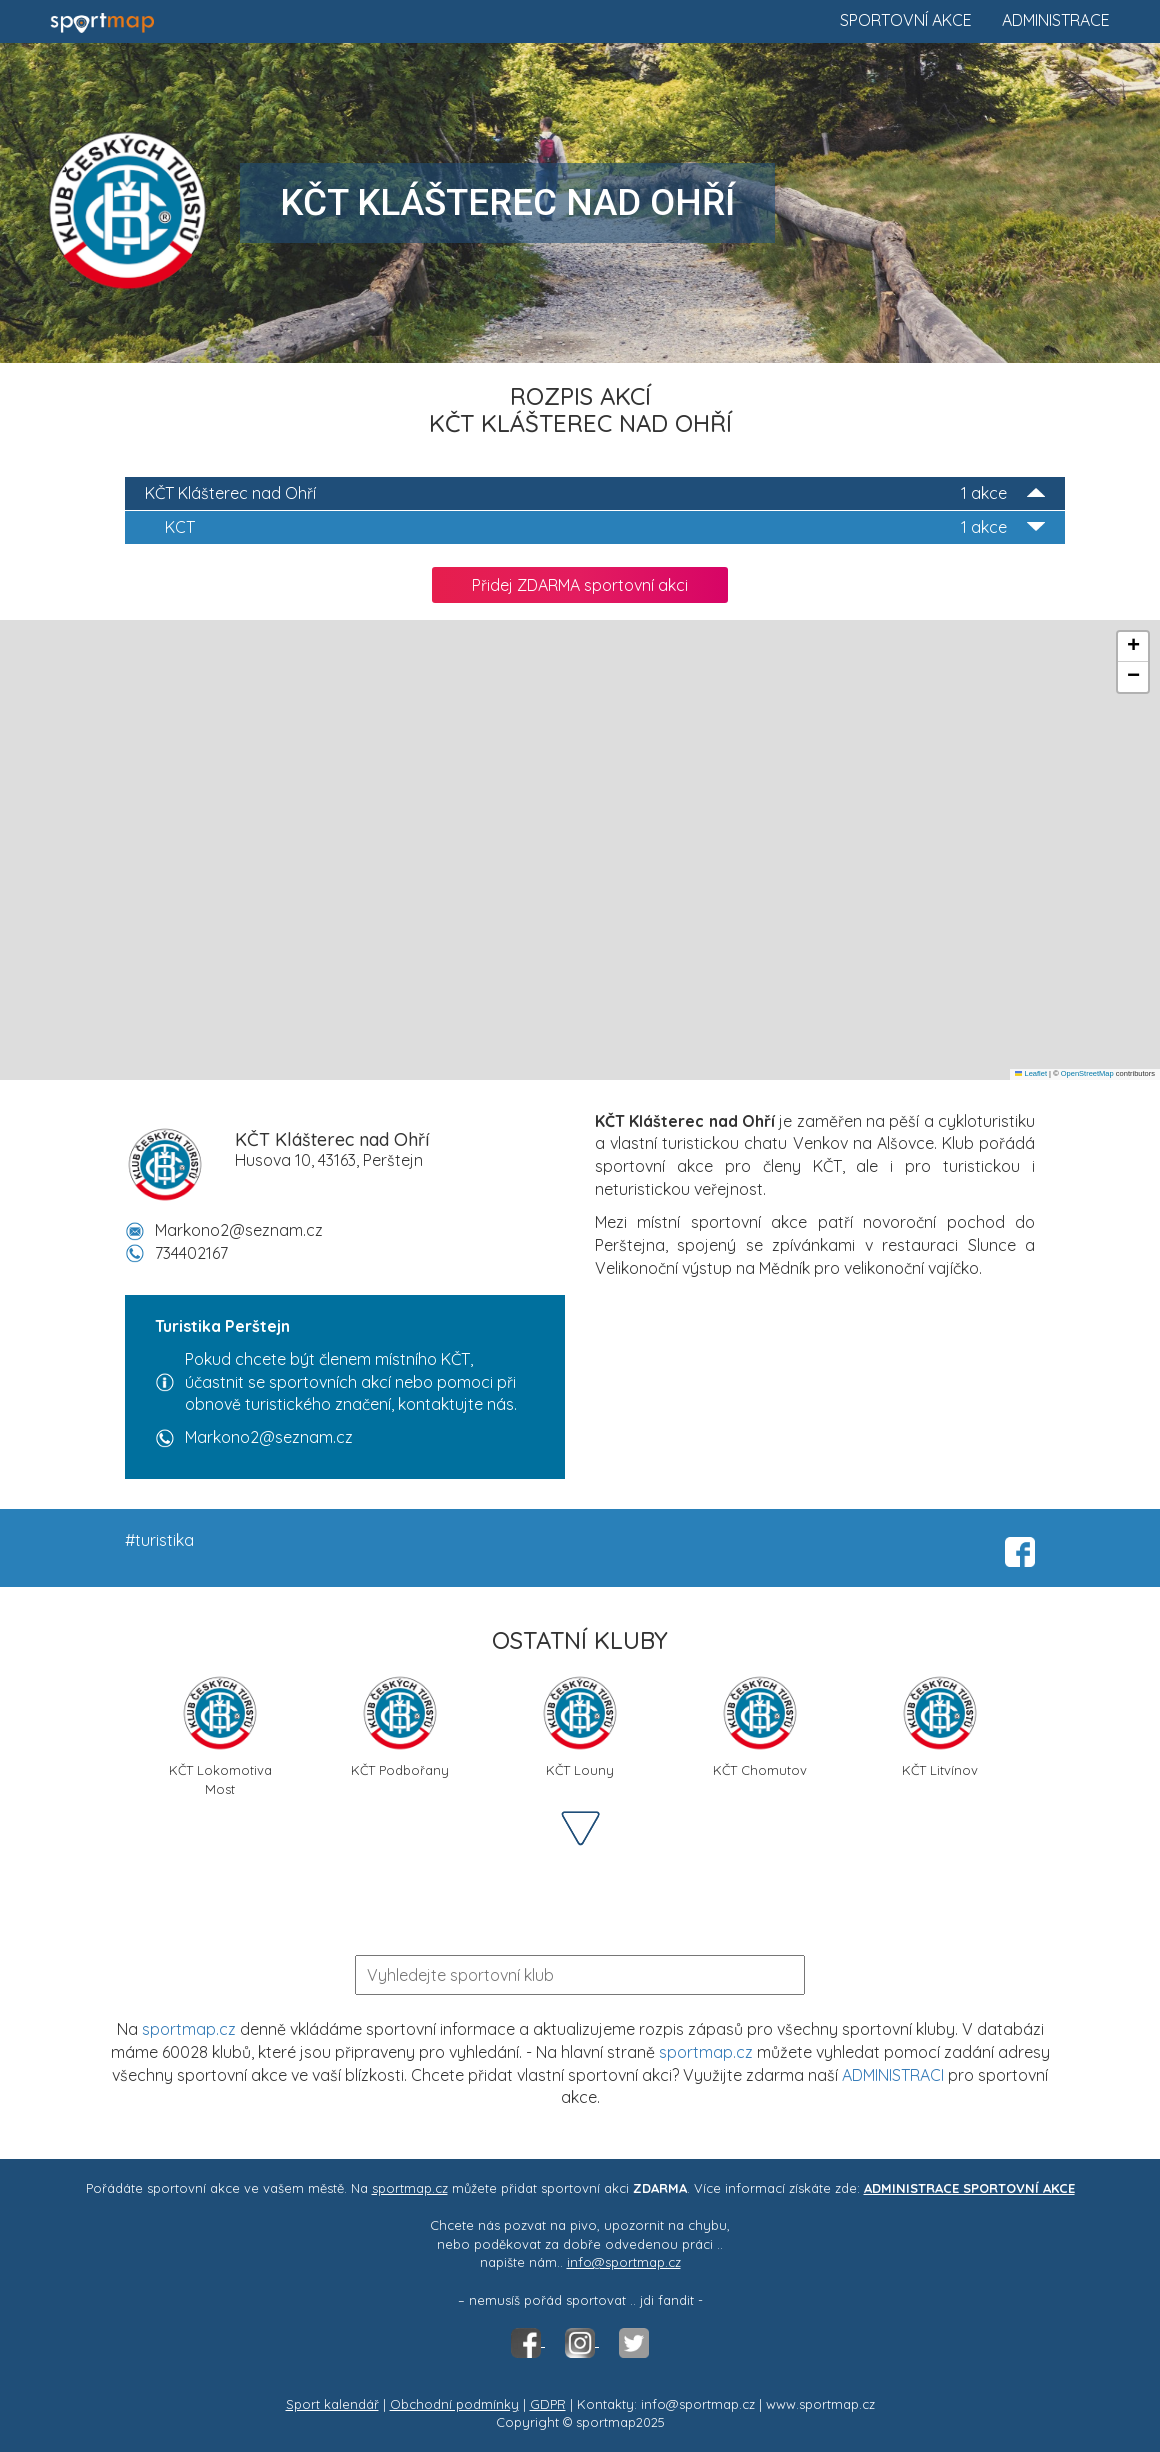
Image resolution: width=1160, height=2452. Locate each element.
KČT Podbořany (400, 1725)
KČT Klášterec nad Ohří (595, 493)
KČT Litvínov (940, 1725)
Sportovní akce (906, 20)
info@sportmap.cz (624, 2262)
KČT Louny (580, 1725)
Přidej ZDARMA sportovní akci (580, 585)
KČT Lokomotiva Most (220, 1733)
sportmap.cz (189, 2029)
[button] (1133, 647)
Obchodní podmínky (454, 2404)
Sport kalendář (332, 2404)
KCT (605, 527)
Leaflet (1031, 1073)
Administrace (1056, 20)
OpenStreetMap (1087, 1073)
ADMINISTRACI (893, 2075)
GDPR (548, 2404)
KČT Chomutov (760, 1725)
